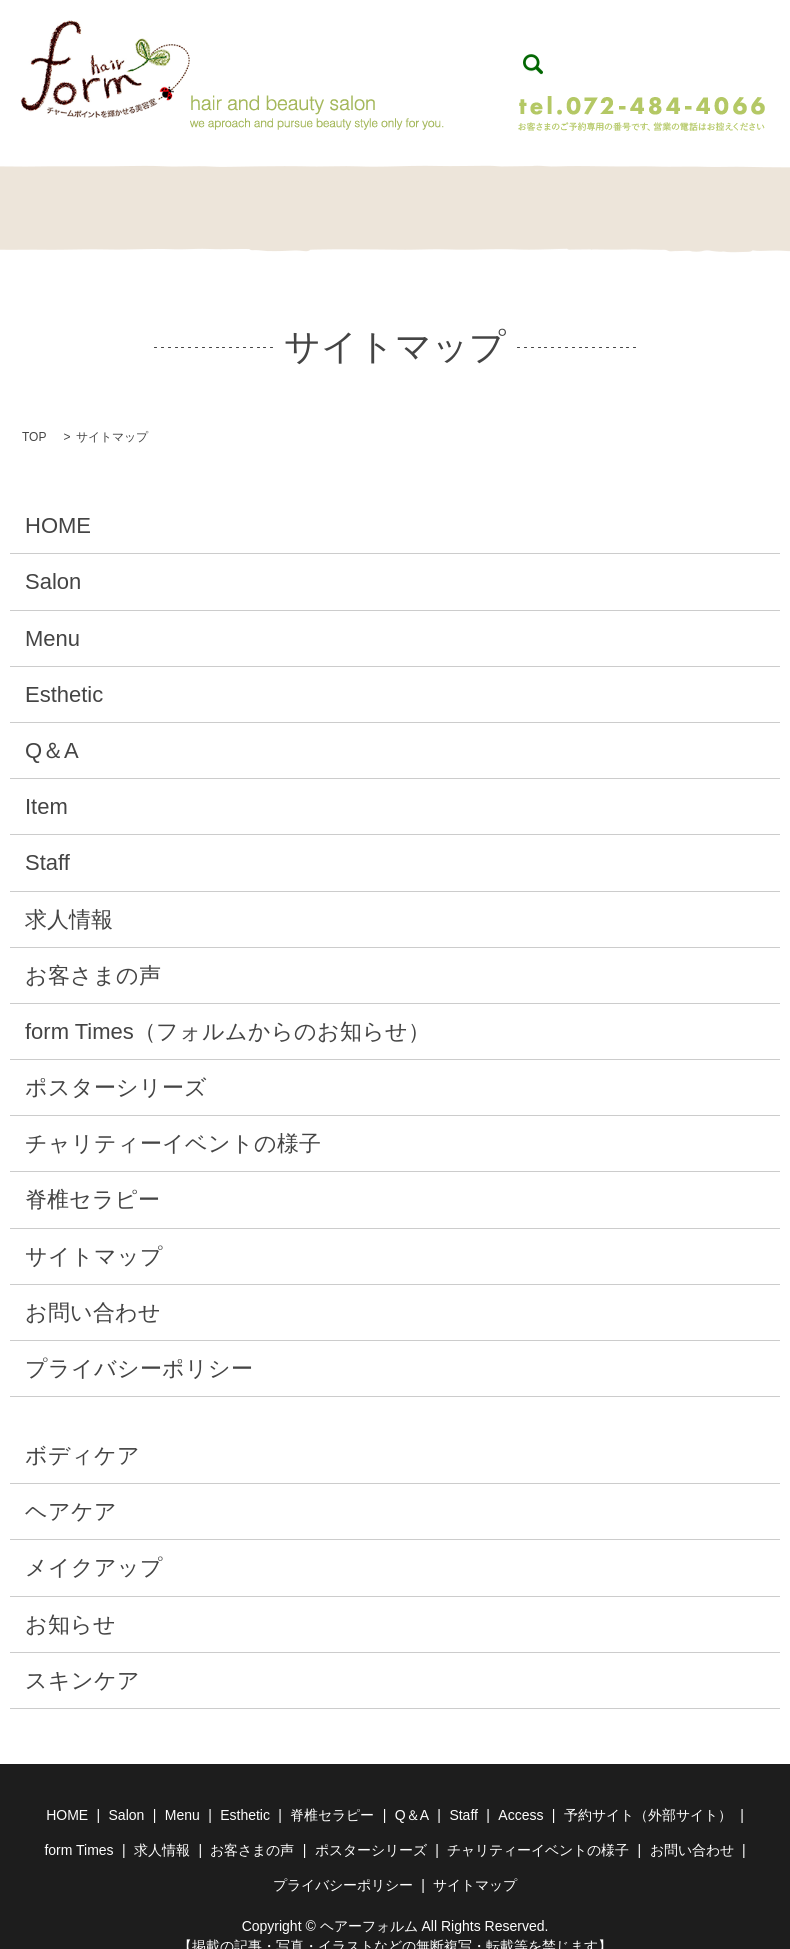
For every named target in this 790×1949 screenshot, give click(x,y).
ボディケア (82, 1434)
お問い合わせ (93, 1291)
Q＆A (479, 198)
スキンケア (82, 1659)
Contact (733, 198)
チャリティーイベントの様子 (173, 1122)
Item (564, 198)
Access (520, 1794)
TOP (34, 416)
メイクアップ (94, 1546)
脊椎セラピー (395, 198)
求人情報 (69, 898)
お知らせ (70, 1603)
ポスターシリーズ (116, 1066)
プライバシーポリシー (139, 1347)
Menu (226, 198)
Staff (648, 198)
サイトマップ (94, 1235)
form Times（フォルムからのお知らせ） (227, 1010)
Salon (141, 198)
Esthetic (310, 198)
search (533, 54)
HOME (57, 198)
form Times (78, 1829)
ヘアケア (71, 1490)
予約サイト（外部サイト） (648, 1794)
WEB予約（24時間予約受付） (649, 52)
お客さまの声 (93, 954)
